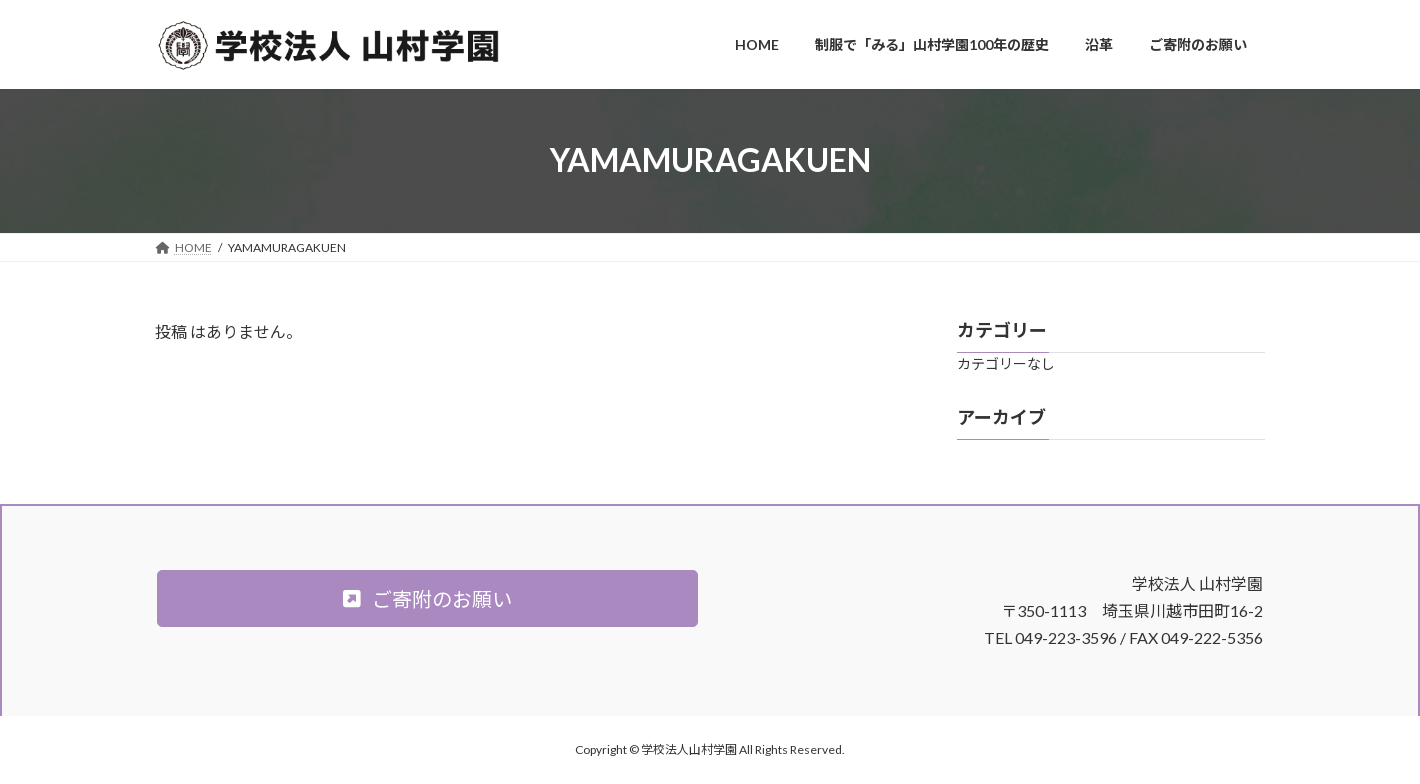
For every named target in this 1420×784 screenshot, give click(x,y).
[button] (427, 598)
